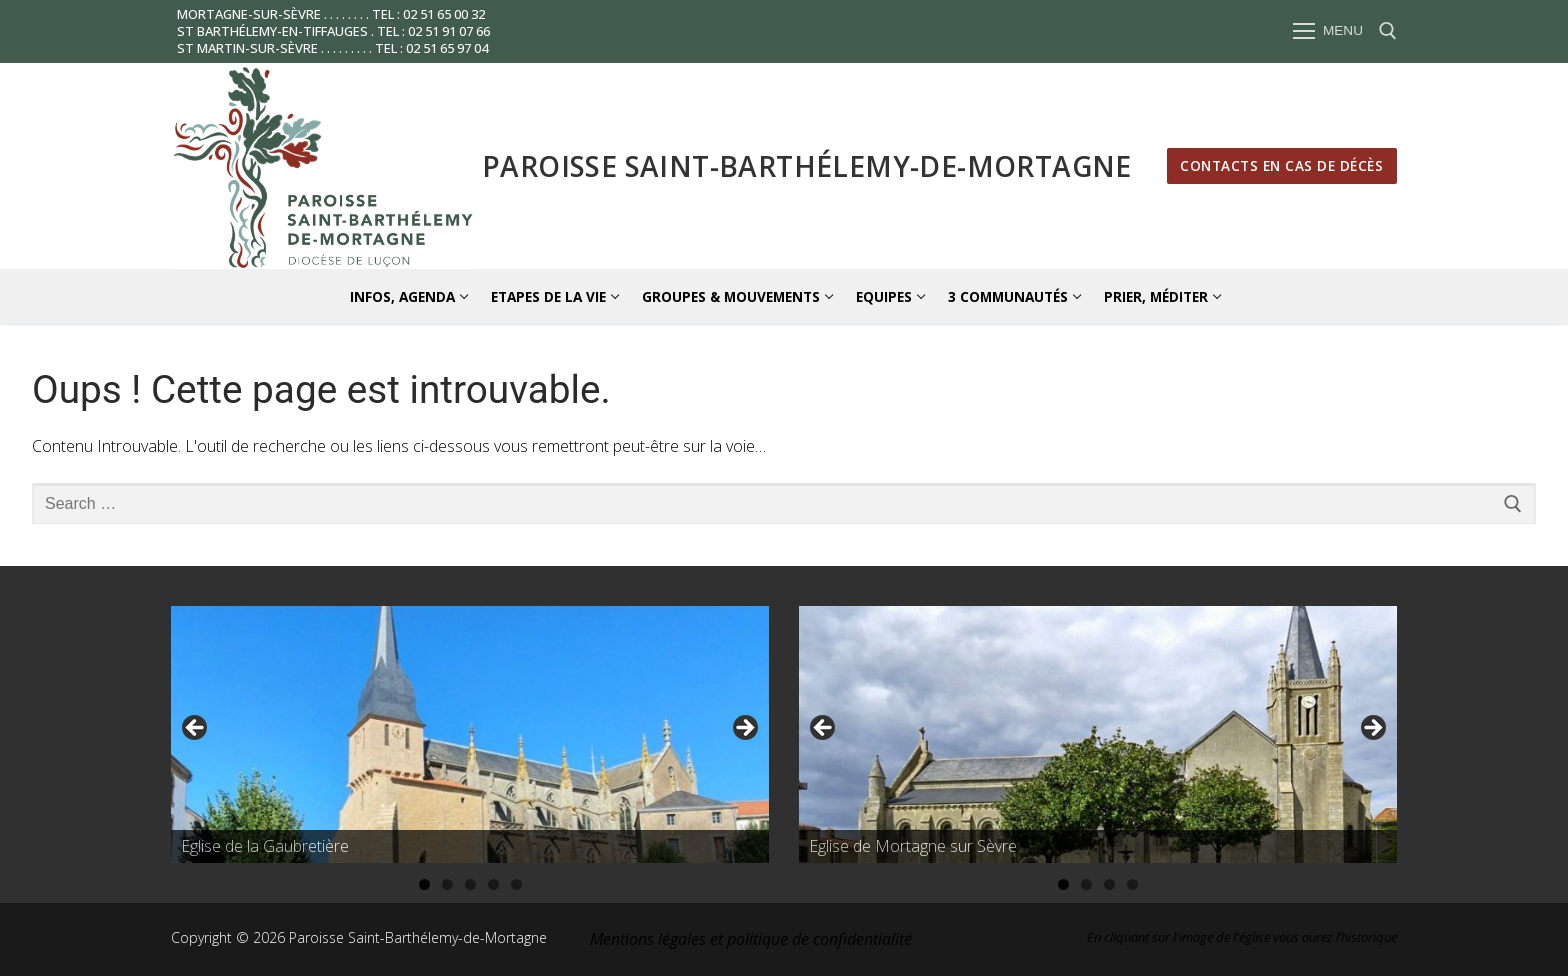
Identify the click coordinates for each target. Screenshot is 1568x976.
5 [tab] (516, 884)
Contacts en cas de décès (1281, 165)
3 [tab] (470, 884)
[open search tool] (1388, 31)
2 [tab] (447, 884)
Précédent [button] (196, 729)
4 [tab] (493, 884)
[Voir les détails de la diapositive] (470, 734)
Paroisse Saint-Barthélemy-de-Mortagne (807, 166)
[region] (470, 734)
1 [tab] (424, 884)
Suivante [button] (744, 729)
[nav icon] (1328, 32)
